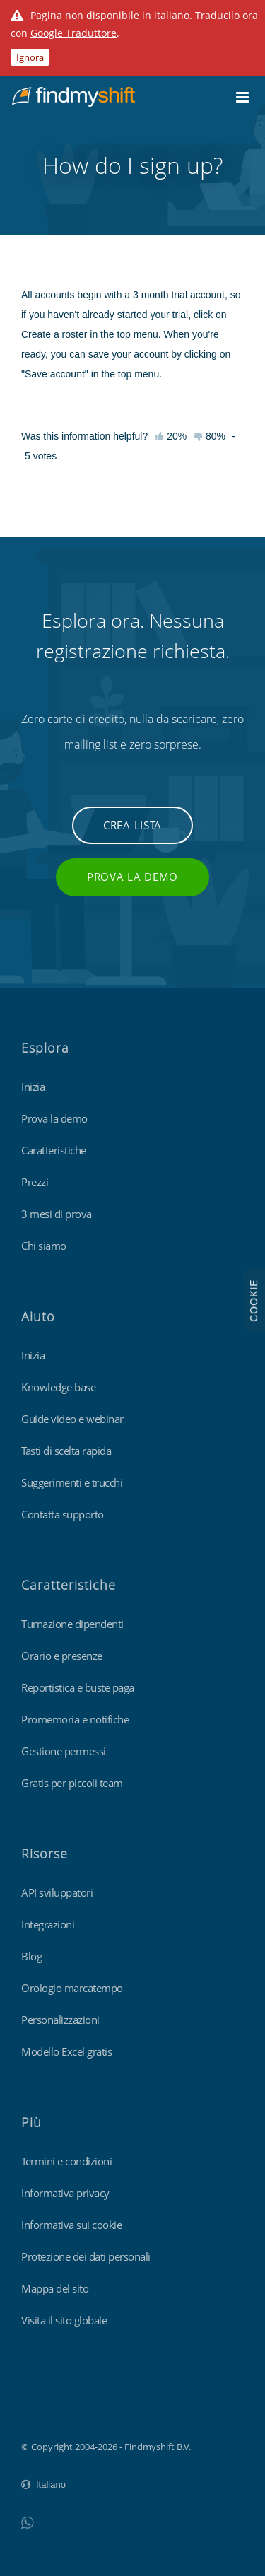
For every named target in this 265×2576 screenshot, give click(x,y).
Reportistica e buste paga (77, 1687)
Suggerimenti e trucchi (71, 1482)
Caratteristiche (53, 1150)
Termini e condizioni (66, 2161)
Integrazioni (47, 1924)
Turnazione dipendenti (72, 1624)
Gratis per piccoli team (72, 1783)
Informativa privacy (65, 2193)
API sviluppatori (57, 1892)
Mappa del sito (54, 2288)
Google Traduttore (73, 33)
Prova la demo (132, 877)
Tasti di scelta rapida (66, 1451)
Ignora (30, 57)
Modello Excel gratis (66, 2051)
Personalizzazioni (60, 2020)
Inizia (33, 1086)
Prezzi (34, 1182)
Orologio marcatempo (72, 1988)
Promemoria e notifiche (75, 1719)
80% (209, 436)
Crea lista (132, 825)
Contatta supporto (62, 1514)
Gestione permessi (63, 1751)
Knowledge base (58, 1387)
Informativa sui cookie (71, 2225)
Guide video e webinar (72, 1419)
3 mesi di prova (56, 1214)
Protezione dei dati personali (86, 2256)
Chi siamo (43, 1246)
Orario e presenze (61, 1656)
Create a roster (54, 334)
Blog (31, 1956)
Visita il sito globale (64, 2320)
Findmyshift (46, 2407)
